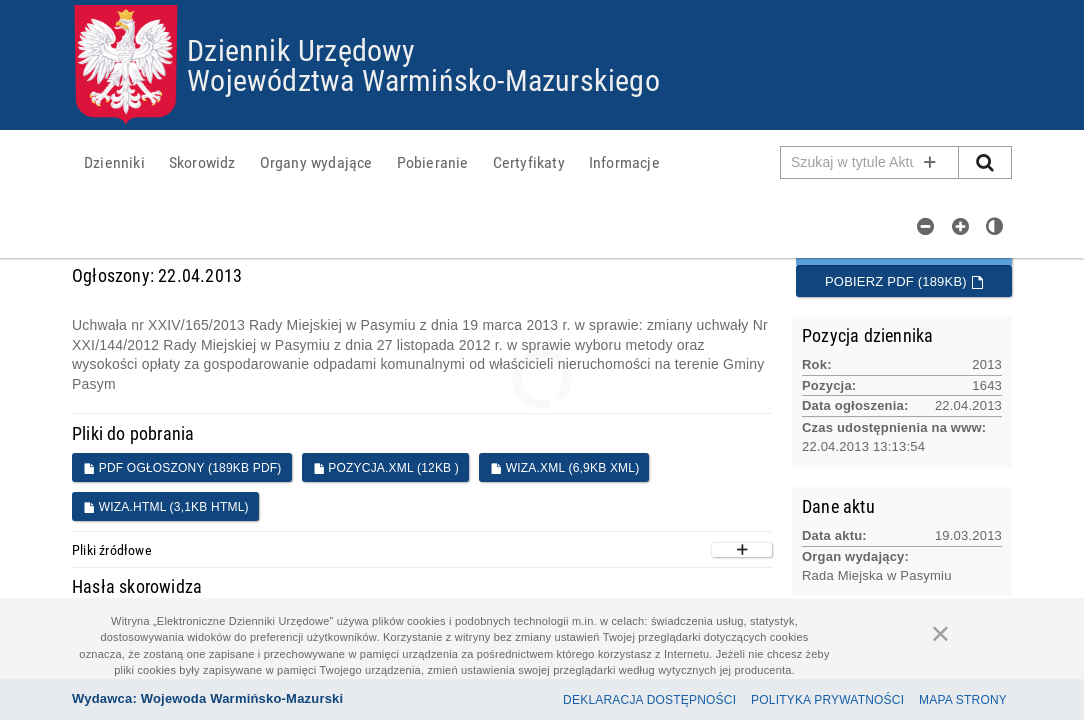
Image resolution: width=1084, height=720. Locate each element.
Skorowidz (202, 162)
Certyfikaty (529, 162)
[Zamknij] (941, 633)
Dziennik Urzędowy (301, 49)
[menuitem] (114, 162)
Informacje (624, 162)
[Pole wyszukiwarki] (870, 162)
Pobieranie (433, 162)
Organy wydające (316, 162)
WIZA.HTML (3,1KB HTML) (166, 507)
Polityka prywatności (827, 700)
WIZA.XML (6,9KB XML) (564, 468)
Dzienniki (114, 162)
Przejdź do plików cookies (542, 5)
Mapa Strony (963, 700)
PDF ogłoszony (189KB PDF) (182, 468)
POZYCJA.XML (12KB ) (386, 468)
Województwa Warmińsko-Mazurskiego (423, 79)
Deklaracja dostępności (649, 700)
